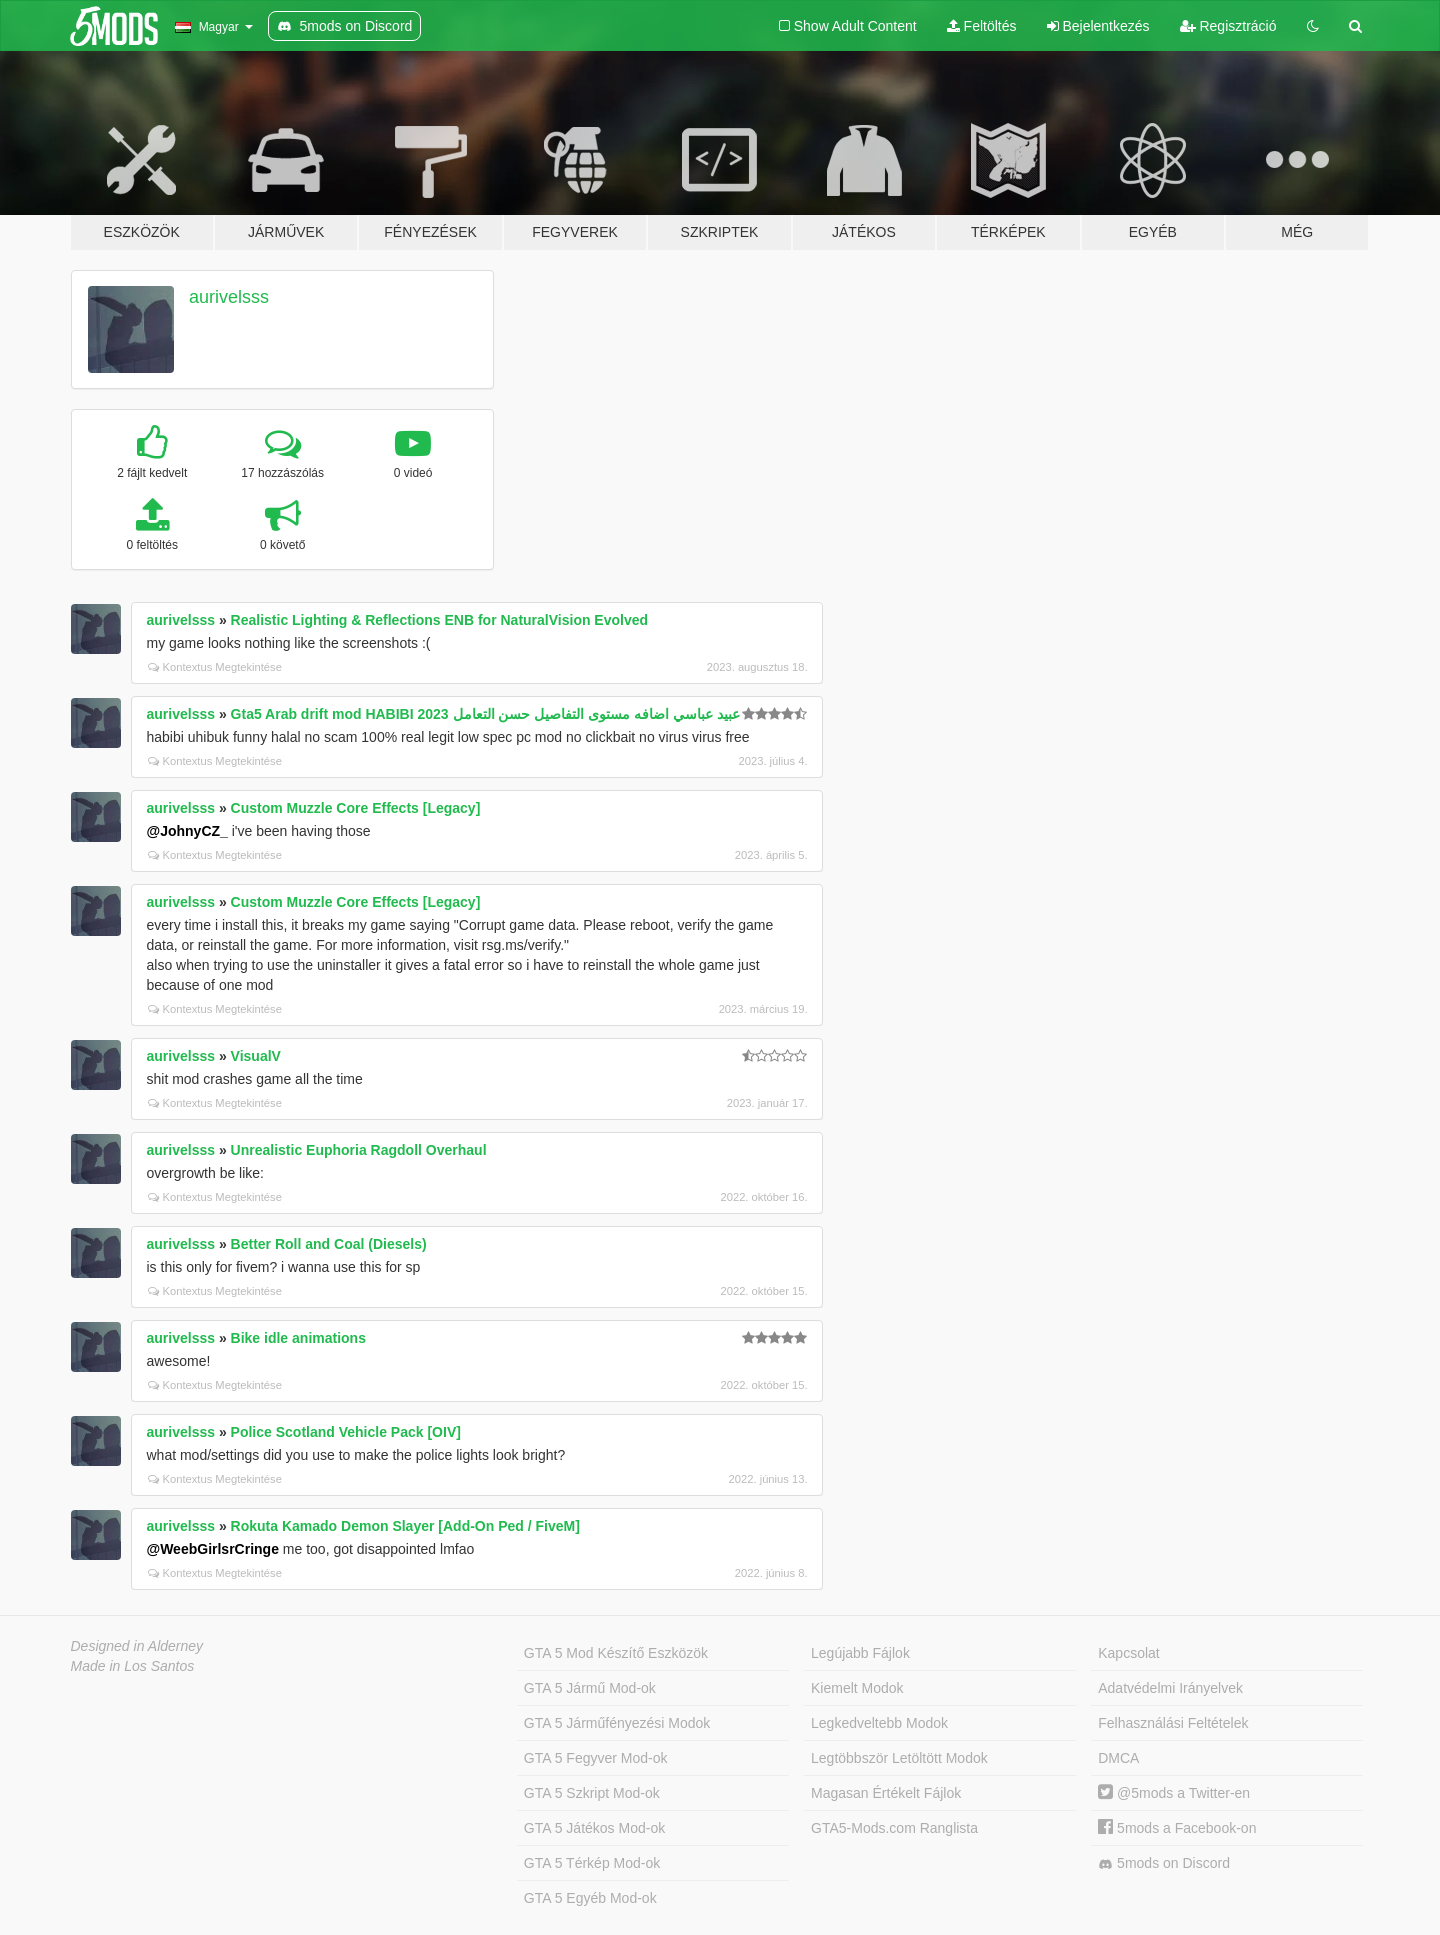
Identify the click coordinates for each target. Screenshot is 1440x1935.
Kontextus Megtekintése (215, 667)
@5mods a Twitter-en (1174, 1793)
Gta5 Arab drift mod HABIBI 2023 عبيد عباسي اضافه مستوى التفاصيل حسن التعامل (485, 714)
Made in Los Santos (133, 1666)
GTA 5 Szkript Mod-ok (592, 1793)
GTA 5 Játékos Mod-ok (594, 1828)
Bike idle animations (298, 1338)
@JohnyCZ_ (187, 831)
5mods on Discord (1164, 1863)
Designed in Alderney (137, 1646)
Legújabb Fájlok (860, 1653)
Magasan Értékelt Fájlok (886, 1793)
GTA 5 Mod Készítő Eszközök (616, 1653)
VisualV (256, 1056)
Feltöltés (982, 26)
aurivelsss (229, 297)
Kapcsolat (1128, 1653)
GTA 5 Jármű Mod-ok (590, 1688)
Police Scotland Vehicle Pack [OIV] (346, 1432)
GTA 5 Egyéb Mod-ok (590, 1898)
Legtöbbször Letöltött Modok (899, 1758)
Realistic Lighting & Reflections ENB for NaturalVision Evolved (439, 620)
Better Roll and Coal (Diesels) (329, 1244)
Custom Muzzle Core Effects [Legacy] (356, 808)
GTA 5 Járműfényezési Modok (617, 1723)
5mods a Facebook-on (1177, 1828)
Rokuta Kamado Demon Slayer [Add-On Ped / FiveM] (405, 1526)
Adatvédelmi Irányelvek (1170, 1688)
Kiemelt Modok (857, 1688)
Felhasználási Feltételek (1173, 1723)
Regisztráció (1228, 26)
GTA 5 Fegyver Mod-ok (596, 1758)
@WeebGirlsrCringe (213, 1549)
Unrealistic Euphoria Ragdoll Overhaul (359, 1150)
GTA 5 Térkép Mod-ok (592, 1863)
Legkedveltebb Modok (879, 1723)
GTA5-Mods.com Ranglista (894, 1828)
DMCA (1118, 1758)
